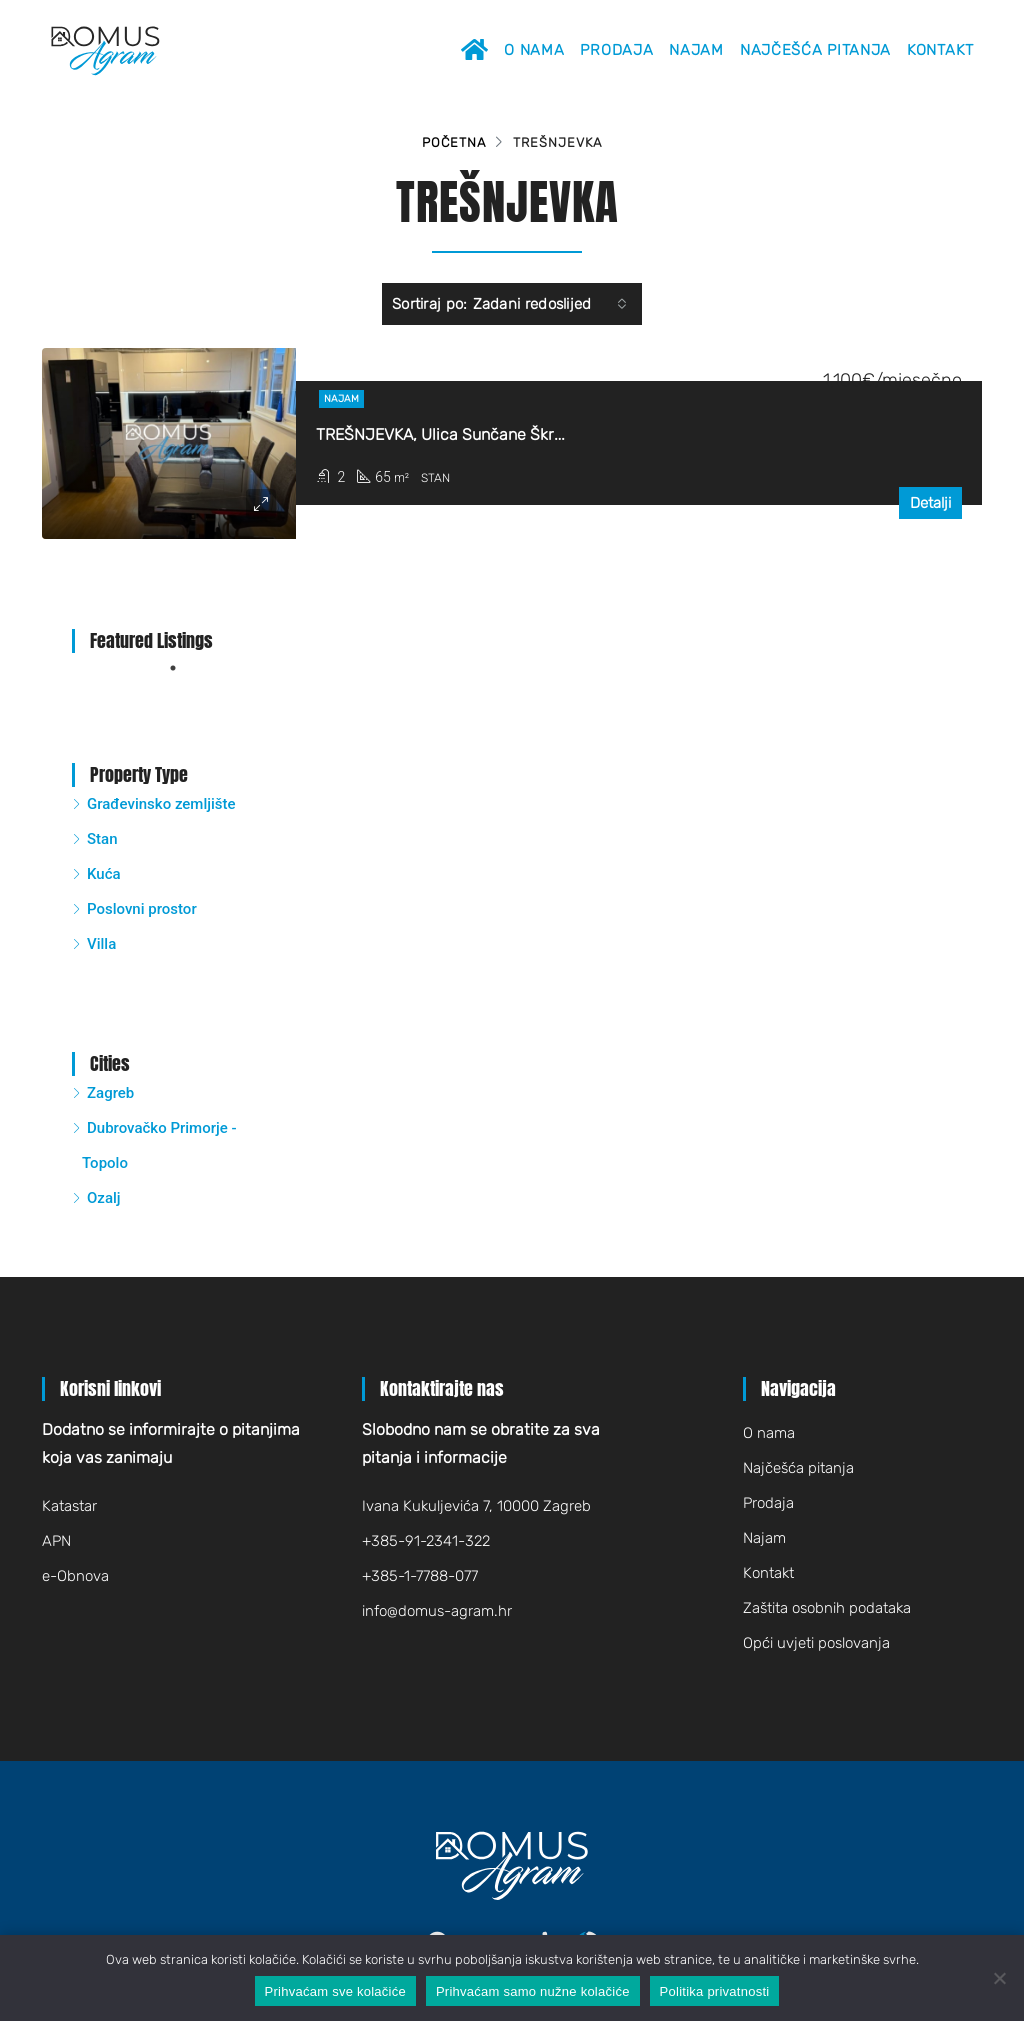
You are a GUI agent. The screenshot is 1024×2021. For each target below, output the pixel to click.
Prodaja (616, 50)
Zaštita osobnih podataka (827, 1608)
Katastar (69, 1506)
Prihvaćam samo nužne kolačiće (533, 1991)
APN (56, 1541)
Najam (696, 50)
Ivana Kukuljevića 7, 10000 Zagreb (476, 1506)
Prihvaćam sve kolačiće (335, 1991)
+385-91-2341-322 (426, 1541)
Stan (102, 839)
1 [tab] (183, 668)
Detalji (930, 503)
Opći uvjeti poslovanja (816, 1643)
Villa (101, 944)
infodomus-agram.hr (437, 1611)
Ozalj (104, 1198)
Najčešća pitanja (815, 50)
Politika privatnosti (715, 1991)
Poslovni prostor (142, 909)
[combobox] (550, 304)
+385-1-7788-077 (420, 1576)
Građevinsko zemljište (161, 804)
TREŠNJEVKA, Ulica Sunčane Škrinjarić (457, 434)
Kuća (104, 874)
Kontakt (940, 50)
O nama (534, 50)
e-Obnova (75, 1576)
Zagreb (110, 1093)
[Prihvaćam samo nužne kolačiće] (999, 1978)
